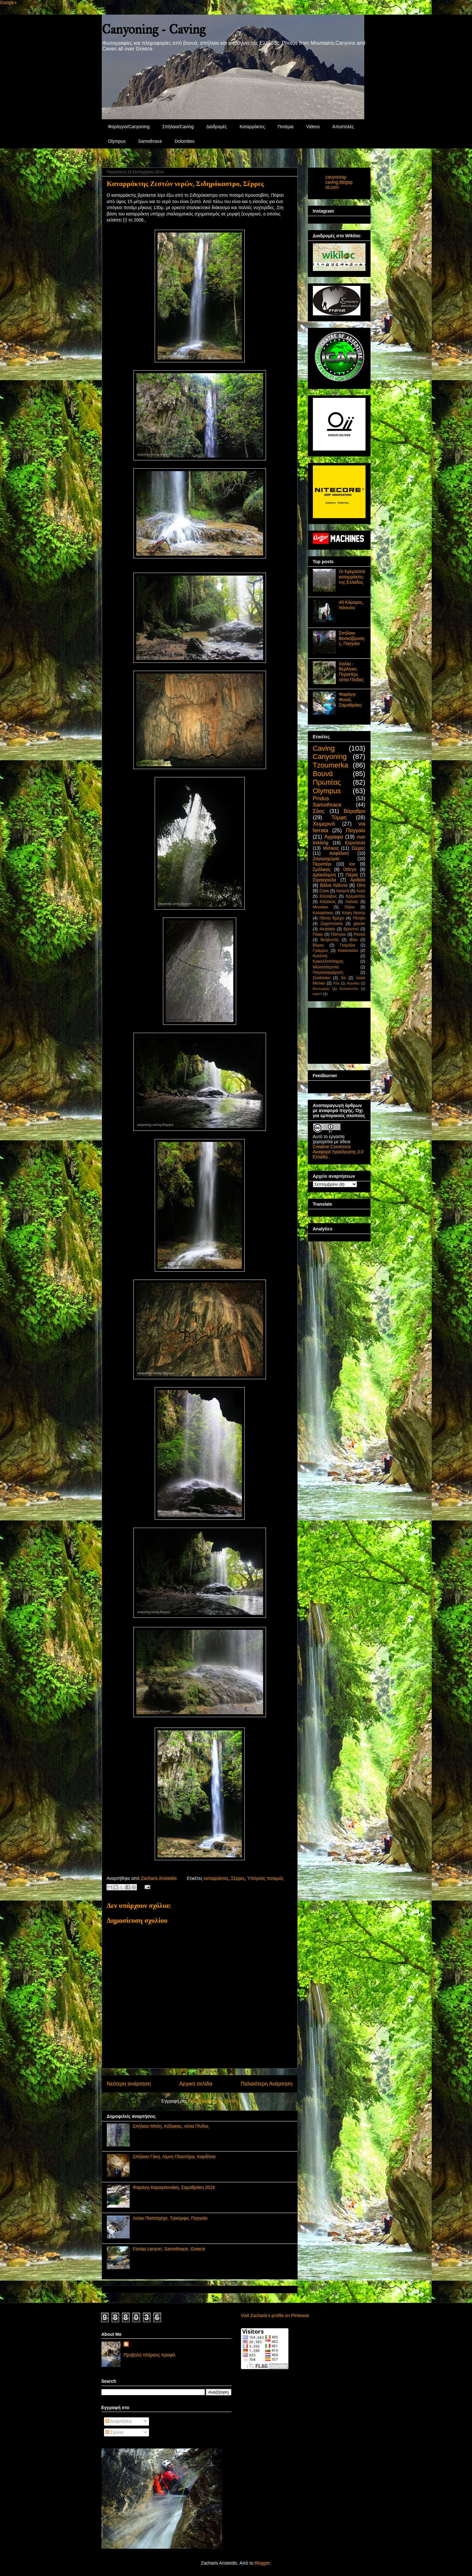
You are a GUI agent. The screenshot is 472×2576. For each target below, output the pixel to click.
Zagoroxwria (332, 923)
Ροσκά (359, 934)
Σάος (319, 811)
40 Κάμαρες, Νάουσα (351, 605)
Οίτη (361, 885)
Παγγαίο (355, 830)
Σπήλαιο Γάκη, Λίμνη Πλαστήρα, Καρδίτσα (174, 2156)
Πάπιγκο (338, 934)
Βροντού (351, 929)
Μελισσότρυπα (326, 967)
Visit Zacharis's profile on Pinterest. (275, 2315)
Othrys (349, 869)
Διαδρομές (216, 126)
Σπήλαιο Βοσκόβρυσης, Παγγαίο (351, 638)
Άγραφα (333, 837)
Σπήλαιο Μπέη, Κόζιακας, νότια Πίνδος (171, 2126)
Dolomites (184, 141)
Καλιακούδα (348, 989)
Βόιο (354, 940)
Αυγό (360, 891)
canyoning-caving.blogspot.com (339, 182)
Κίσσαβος (328, 896)
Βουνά (323, 774)
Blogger (262, 2563)
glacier (359, 923)
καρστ (317, 994)
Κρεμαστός (355, 896)
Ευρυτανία (355, 842)
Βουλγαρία (321, 989)
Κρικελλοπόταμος (328, 961)
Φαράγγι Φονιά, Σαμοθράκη (350, 700)
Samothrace (150, 141)
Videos (313, 126)
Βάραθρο (354, 811)
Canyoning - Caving (153, 29)
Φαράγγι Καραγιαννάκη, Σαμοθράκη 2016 (174, 2187)
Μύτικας (331, 848)
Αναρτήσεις (118, 2421)
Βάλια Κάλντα (333, 885)
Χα (343, 978)
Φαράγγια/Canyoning (129, 126)
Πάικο (318, 934)
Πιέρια (352, 874)
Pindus (321, 798)
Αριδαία (357, 879)
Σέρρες (238, 1878)
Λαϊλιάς (351, 901)
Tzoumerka (330, 765)
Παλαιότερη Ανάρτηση (266, 2084)
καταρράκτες (216, 1878)
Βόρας (318, 945)
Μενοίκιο (320, 907)
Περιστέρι (322, 863)
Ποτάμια (286, 126)
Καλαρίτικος (323, 913)
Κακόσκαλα (348, 950)
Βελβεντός (329, 940)
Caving (324, 748)
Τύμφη (339, 817)
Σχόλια (114, 2432)
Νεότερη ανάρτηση (129, 2084)
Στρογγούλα (324, 879)
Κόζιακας (328, 901)
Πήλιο (350, 907)
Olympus (117, 141)
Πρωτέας (327, 782)
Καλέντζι (320, 956)
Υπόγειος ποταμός (265, 1878)
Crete (324, 891)
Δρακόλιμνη (324, 874)
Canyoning (330, 757)
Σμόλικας (322, 869)
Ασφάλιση (339, 853)
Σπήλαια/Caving (178, 126)
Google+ (8, 2)
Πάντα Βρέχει (332, 918)
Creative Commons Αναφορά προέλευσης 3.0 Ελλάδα (338, 1151)
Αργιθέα (353, 983)
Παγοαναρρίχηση (328, 972)
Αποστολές (343, 126)
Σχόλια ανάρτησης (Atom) (213, 2101)
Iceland (342, 891)
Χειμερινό (324, 824)
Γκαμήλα (347, 945)
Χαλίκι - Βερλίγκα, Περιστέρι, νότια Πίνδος (351, 671)
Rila (336, 983)
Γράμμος (320, 950)
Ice (352, 863)
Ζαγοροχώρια (326, 858)
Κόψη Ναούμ (353, 913)
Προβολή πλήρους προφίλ (149, 2354)
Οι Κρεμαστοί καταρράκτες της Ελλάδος (352, 577)
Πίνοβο (359, 918)
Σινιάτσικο (321, 978)
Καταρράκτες (252, 126)
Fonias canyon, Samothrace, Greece (169, 2248)
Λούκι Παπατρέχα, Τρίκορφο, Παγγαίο (170, 2218)
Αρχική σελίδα (195, 2084)
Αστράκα (327, 929)
